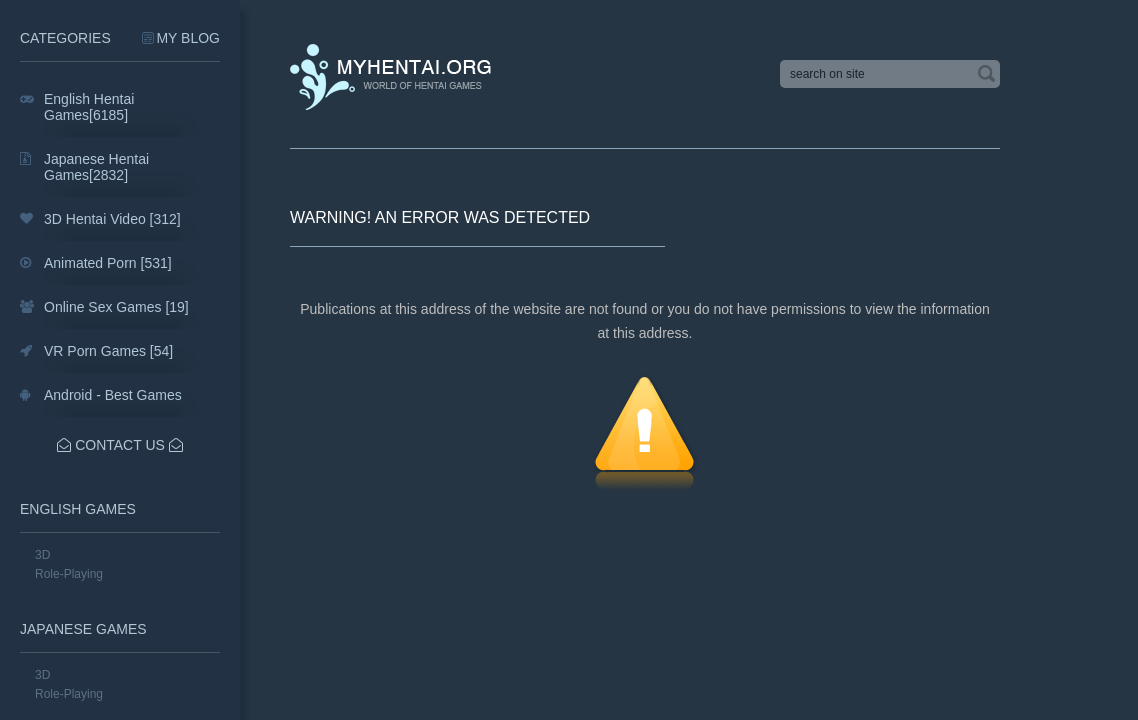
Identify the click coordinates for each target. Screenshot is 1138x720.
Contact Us (120, 445)
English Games (78, 509)
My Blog (188, 38)
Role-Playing (69, 574)
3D (42, 555)
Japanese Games (83, 629)
